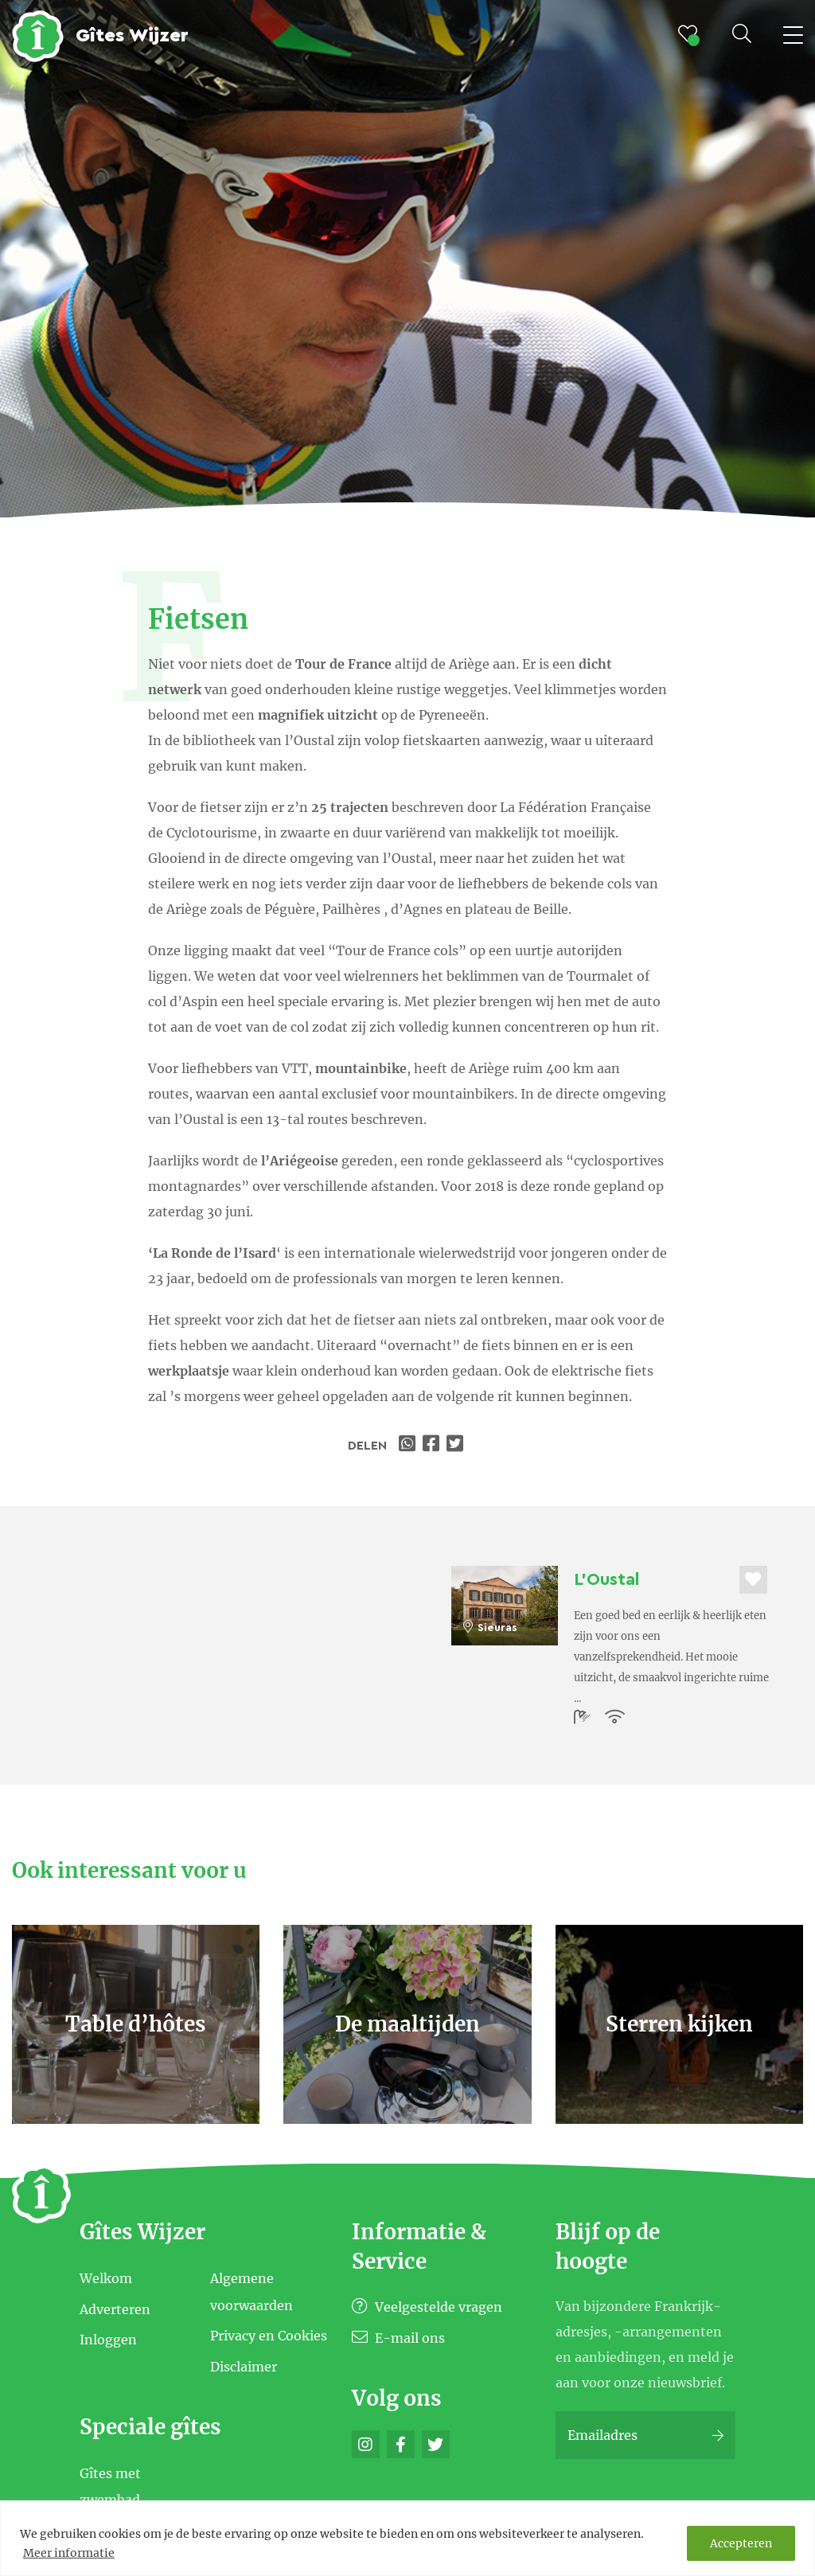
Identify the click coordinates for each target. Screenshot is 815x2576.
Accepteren (741, 2543)
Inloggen (108, 2340)
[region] (407, 2538)
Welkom (106, 2278)
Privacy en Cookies (268, 2336)
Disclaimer (243, 2367)
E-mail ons (398, 2338)
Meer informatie (69, 2553)
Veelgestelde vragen (427, 2307)
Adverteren (115, 2308)
